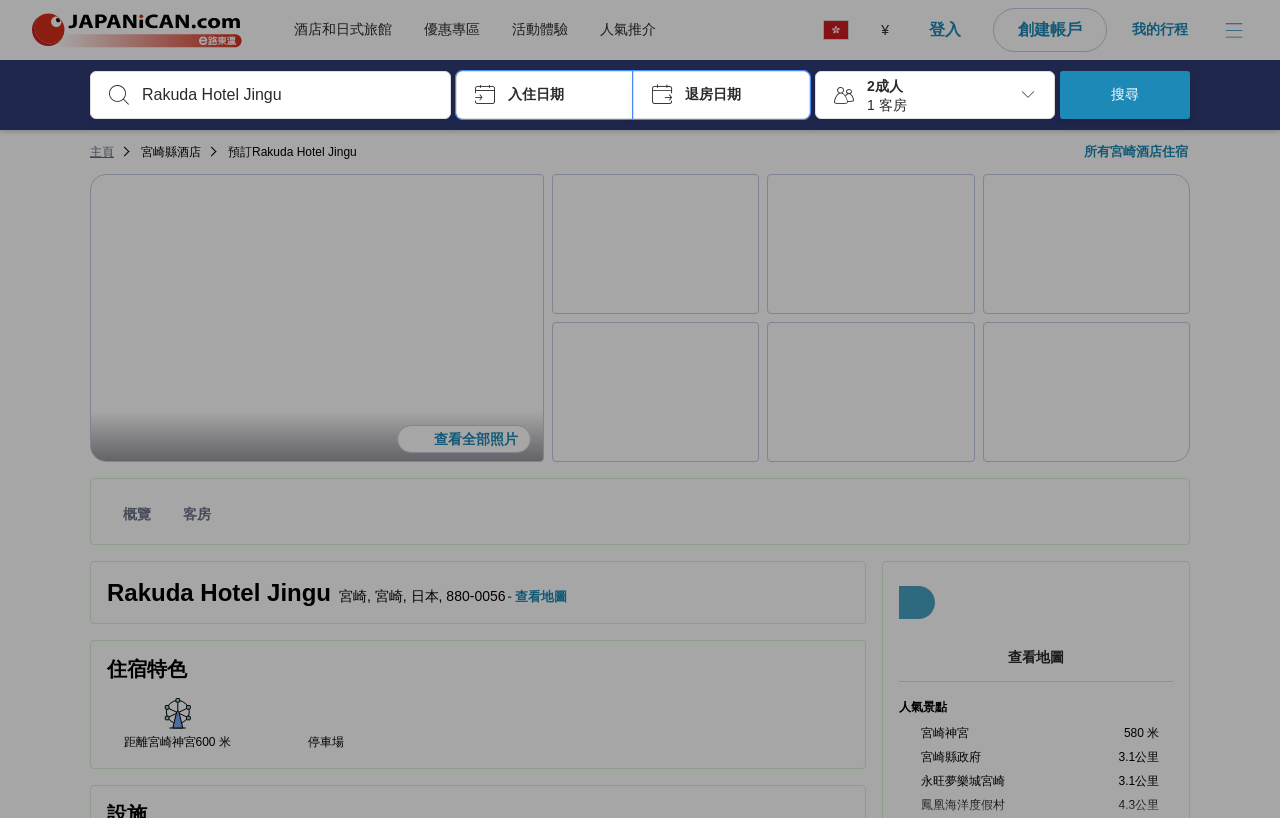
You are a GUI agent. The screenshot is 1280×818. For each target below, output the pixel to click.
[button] (544, 95)
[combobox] (286, 95)
